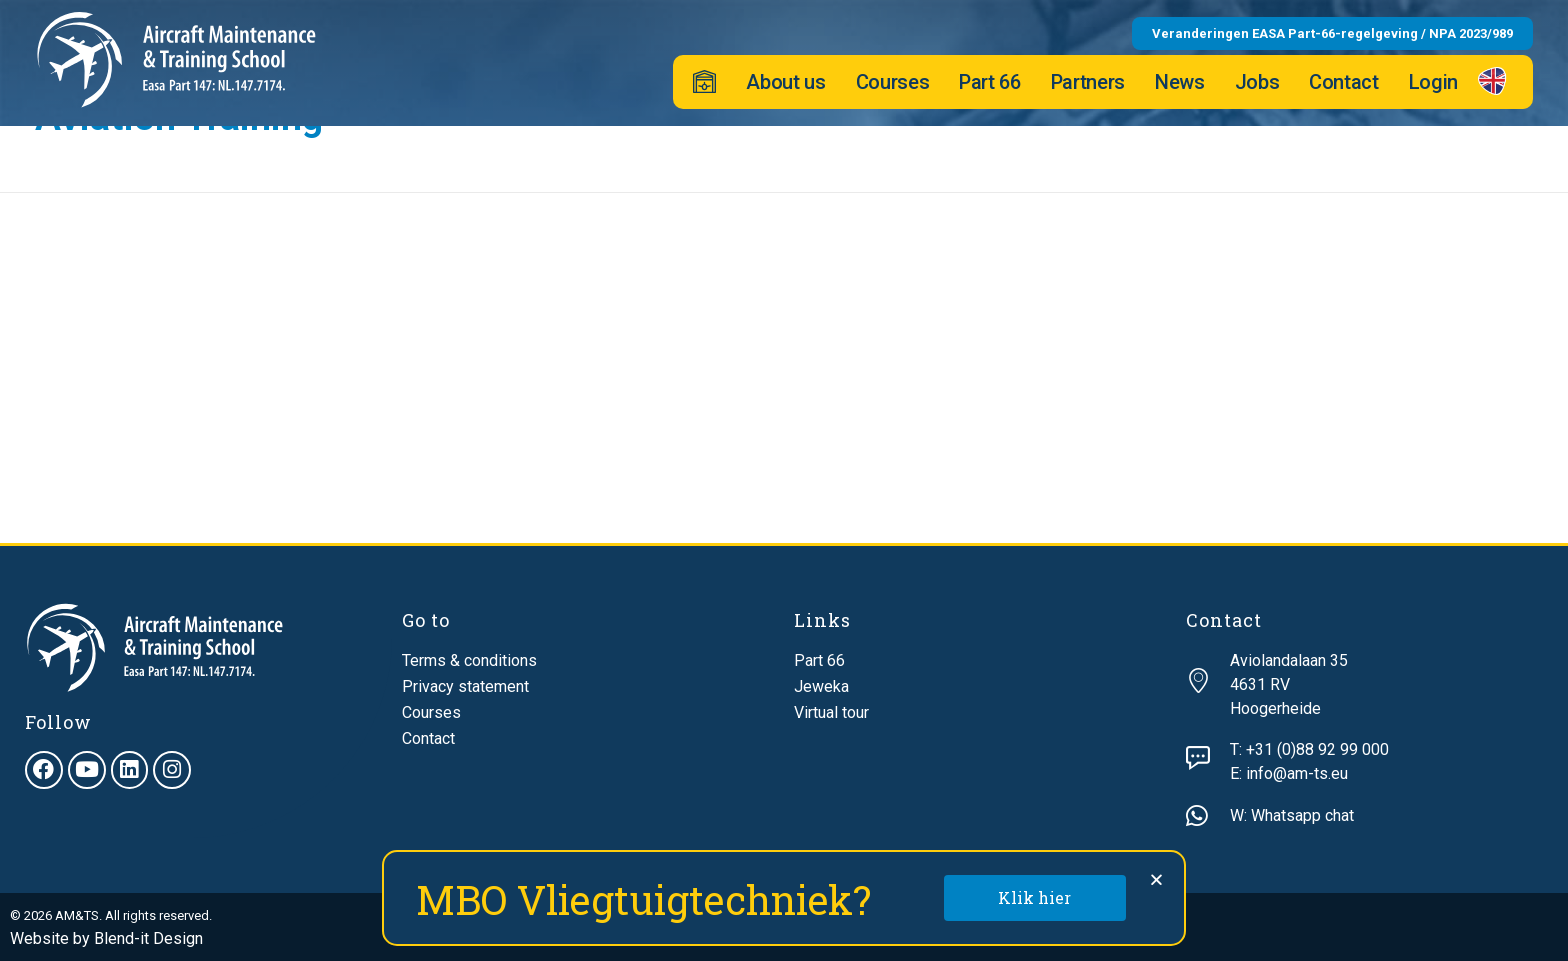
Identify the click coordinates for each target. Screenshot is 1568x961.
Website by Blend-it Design (106, 938)
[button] (1156, 879)
